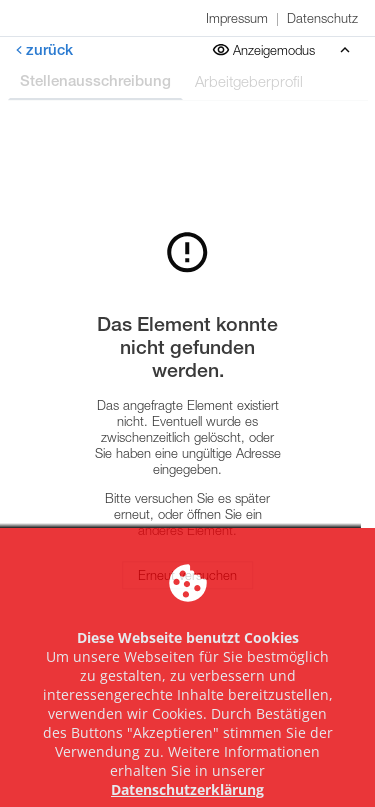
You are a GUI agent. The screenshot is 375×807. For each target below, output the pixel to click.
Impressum (237, 18)
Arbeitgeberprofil (249, 81)
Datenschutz (322, 18)
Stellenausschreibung (95, 80)
